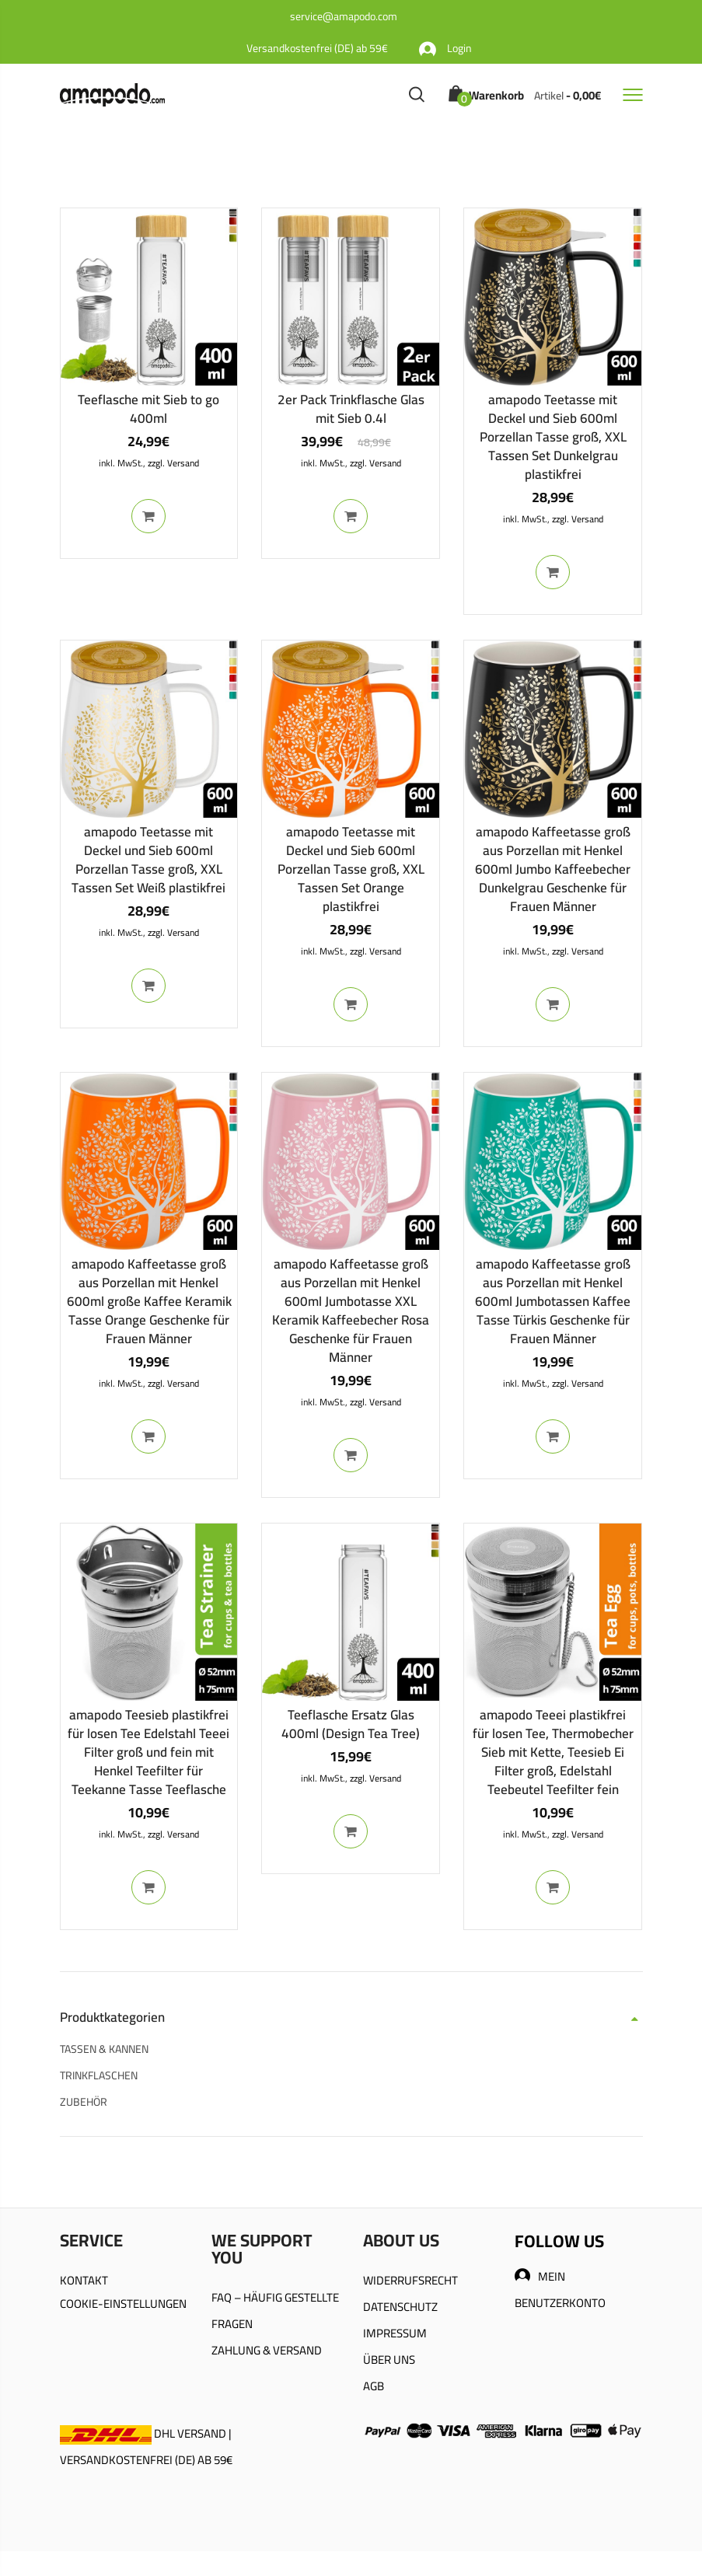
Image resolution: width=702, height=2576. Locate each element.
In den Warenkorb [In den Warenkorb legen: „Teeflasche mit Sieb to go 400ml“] (148, 516)
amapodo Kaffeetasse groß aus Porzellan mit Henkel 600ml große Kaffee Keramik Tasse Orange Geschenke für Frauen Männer (149, 1301)
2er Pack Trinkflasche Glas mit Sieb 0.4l (351, 409)
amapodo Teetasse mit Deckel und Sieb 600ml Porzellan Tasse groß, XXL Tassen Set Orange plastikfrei (351, 869)
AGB (373, 2386)
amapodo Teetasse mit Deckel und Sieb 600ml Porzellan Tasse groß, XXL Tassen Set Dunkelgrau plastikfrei (553, 437)
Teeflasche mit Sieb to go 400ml (148, 409)
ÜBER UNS (389, 2359)
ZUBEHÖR (83, 2102)
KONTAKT (84, 2280)
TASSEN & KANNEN (104, 2049)
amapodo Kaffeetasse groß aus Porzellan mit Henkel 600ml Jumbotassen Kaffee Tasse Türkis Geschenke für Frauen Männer (552, 1301)
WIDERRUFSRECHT (410, 2280)
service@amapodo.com (343, 16)
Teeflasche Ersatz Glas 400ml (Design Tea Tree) (350, 1724)
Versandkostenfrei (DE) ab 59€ (317, 48)
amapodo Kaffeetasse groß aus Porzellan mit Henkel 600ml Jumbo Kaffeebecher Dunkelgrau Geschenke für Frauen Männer (552, 869)
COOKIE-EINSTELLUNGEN (123, 2303)
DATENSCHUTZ (400, 2306)
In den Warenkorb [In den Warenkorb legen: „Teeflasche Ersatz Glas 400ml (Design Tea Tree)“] (351, 1831)
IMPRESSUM (395, 2333)
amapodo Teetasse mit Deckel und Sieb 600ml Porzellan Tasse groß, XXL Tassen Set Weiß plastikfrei (148, 859)
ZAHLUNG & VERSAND (266, 2350)
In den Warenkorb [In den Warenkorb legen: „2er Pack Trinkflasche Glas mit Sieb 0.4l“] (351, 516)
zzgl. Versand (173, 463)
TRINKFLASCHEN (99, 2075)
